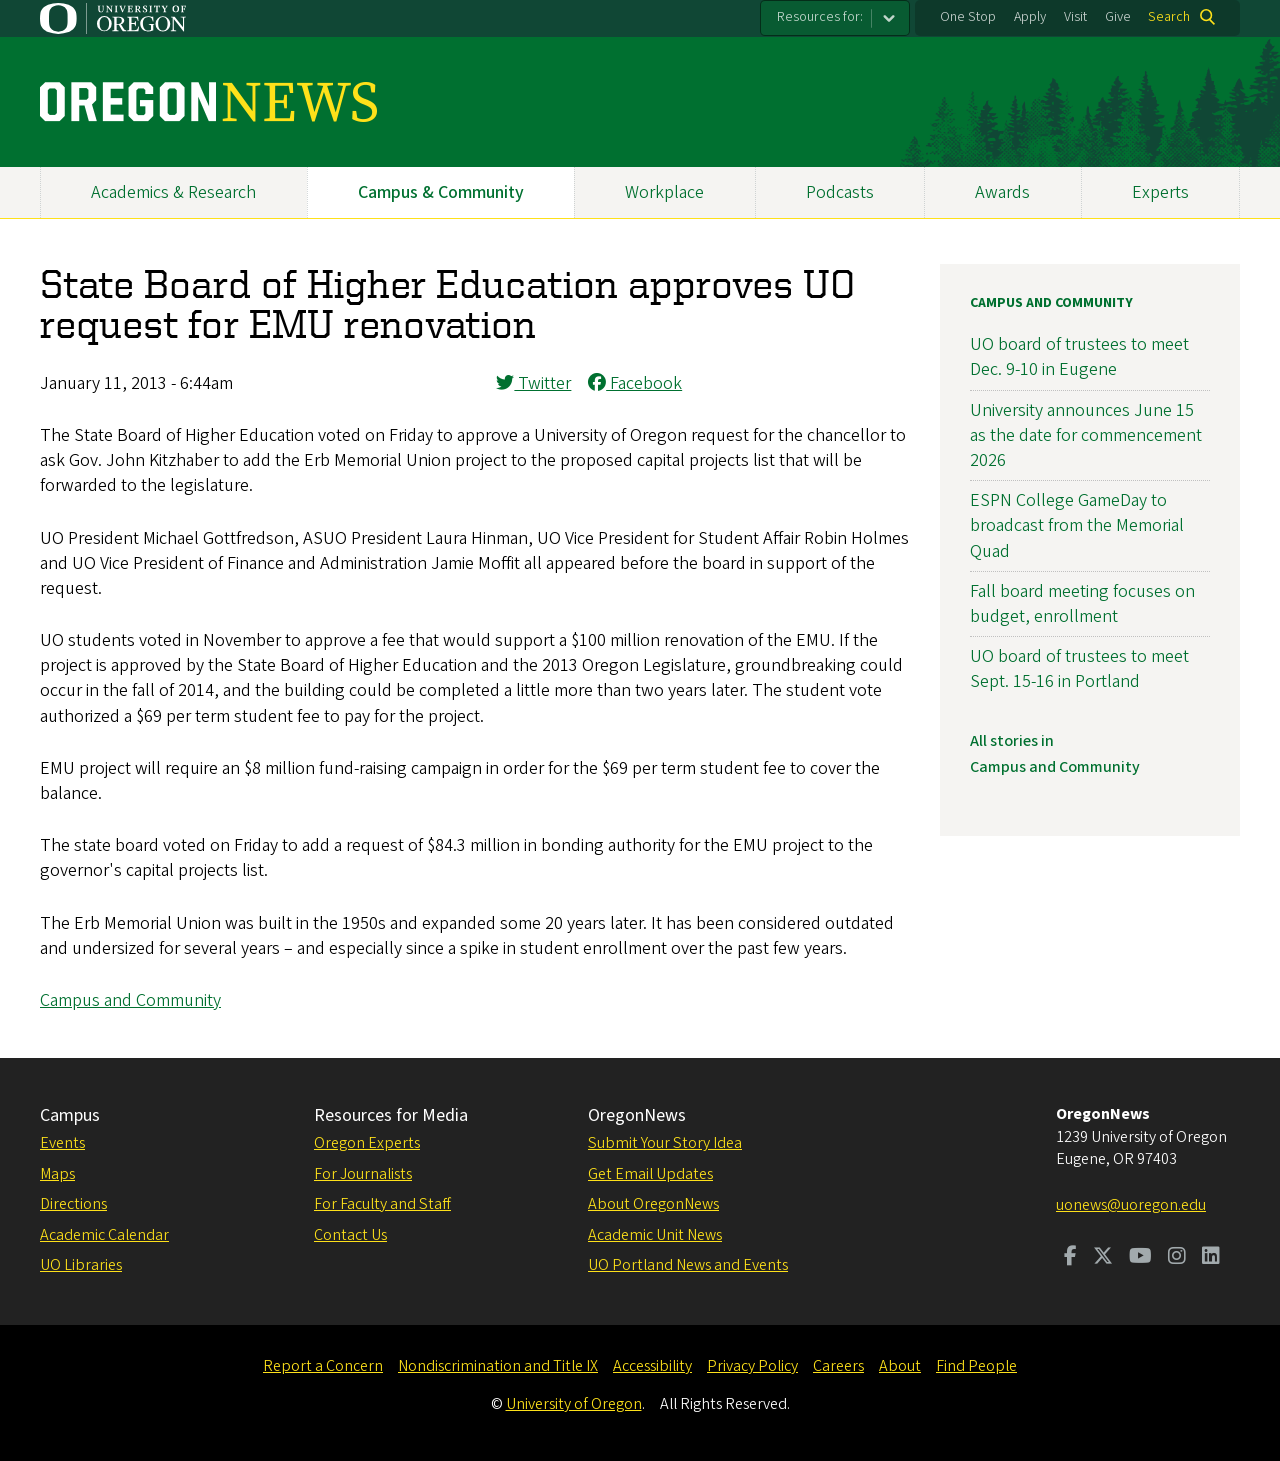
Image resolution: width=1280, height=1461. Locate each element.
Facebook (635, 383)
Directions (73, 1204)
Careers (838, 1366)
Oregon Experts (367, 1143)
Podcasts (840, 192)
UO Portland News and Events (688, 1265)
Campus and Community (130, 1000)
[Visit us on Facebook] (1070, 1258)
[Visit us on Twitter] (1103, 1258)
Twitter (533, 383)
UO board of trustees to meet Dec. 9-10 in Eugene (1079, 357)
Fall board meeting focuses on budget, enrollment (1082, 604)
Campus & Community (441, 192)
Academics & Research (173, 192)
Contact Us (350, 1235)
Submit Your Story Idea (665, 1143)
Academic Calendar (104, 1235)
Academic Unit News (655, 1235)
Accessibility (652, 1366)
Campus (70, 1115)
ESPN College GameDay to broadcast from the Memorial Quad (1077, 525)
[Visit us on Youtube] (1140, 1258)
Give (1118, 17)
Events (62, 1143)
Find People (976, 1366)
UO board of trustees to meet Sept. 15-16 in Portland (1079, 669)
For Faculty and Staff (382, 1204)
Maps (57, 1174)
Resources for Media (391, 1115)
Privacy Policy (752, 1366)
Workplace (664, 192)
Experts (1160, 192)
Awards (1002, 192)
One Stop (968, 17)
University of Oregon (574, 1404)
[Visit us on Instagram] (1177, 1258)
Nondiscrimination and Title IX (498, 1366)
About (900, 1366)
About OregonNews (653, 1204)
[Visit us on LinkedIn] (1211, 1258)
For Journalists (363, 1174)
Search (1169, 17)
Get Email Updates (650, 1174)
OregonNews (637, 1115)
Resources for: (820, 17)
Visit (1075, 17)
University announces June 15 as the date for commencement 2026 (1086, 435)
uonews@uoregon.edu (1131, 1205)
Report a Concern (323, 1366)
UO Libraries (81, 1265)
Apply (1030, 17)
